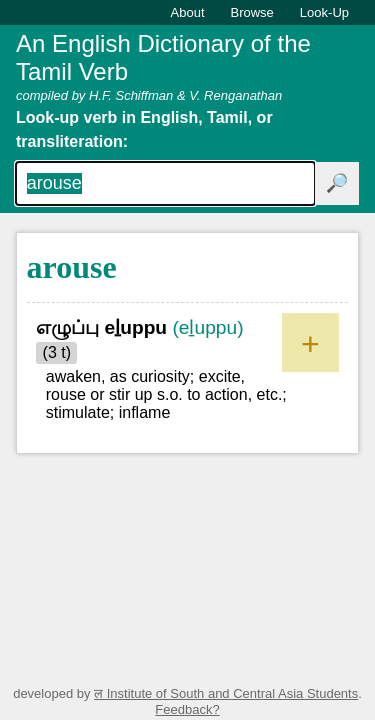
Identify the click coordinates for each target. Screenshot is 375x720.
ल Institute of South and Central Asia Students (226, 693)
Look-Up (324, 12)
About (188, 12)
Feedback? (187, 709)
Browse (252, 12)
